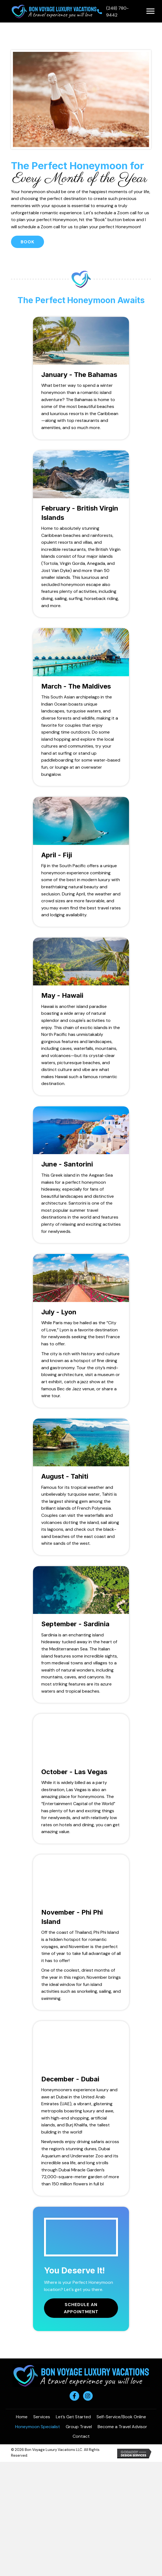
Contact (81, 2436)
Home (22, 2417)
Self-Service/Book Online (121, 2417)
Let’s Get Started (73, 2417)
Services (41, 2417)
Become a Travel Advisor (122, 2427)
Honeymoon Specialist (37, 2427)
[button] (150, 11)
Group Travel (79, 2427)
